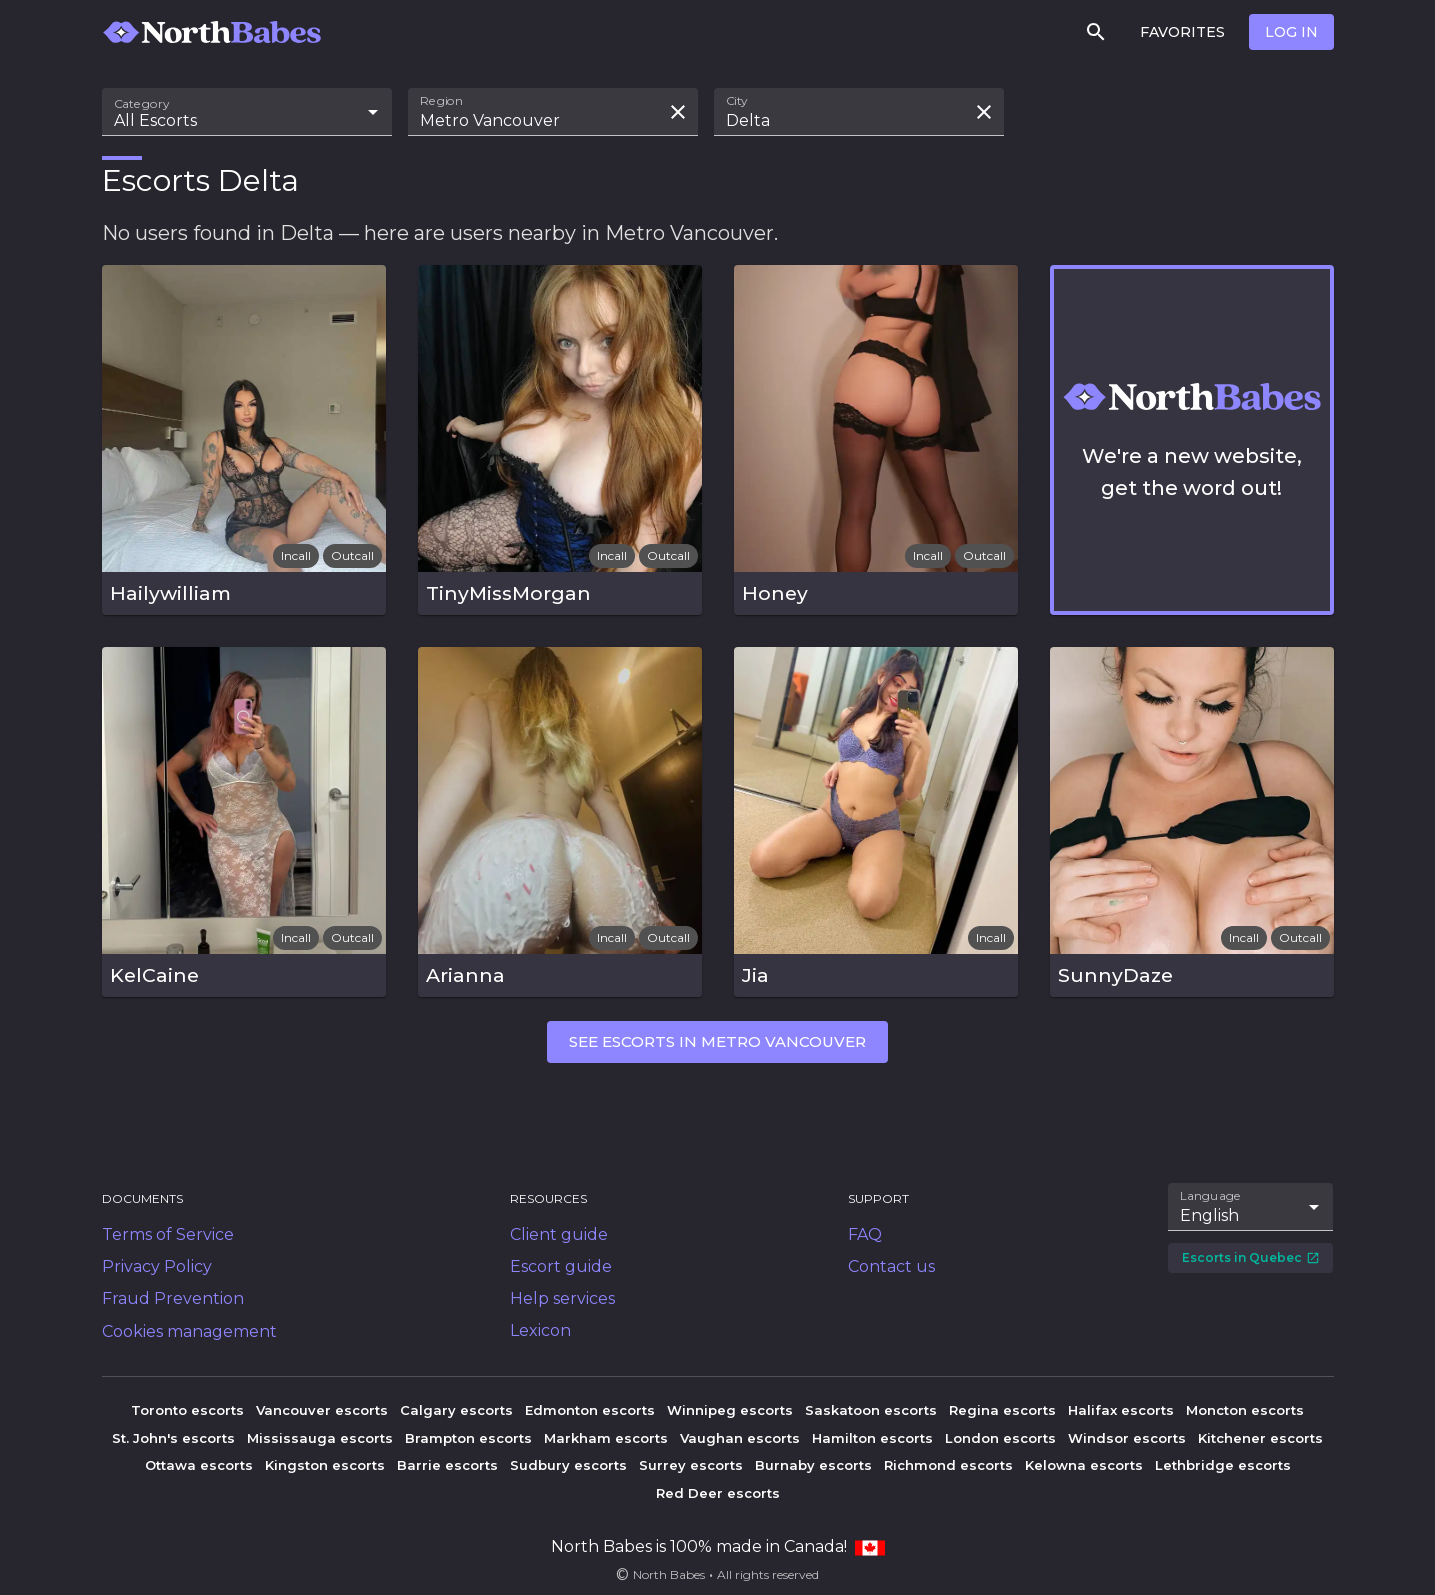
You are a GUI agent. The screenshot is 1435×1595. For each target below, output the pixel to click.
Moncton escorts (1245, 1410)
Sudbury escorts (568, 1465)
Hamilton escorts (872, 1438)
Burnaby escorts (813, 1465)
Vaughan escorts (740, 1438)
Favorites (1182, 32)
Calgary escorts (456, 1410)
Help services (562, 1298)
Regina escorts (1002, 1410)
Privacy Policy (157, 1266)
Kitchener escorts (1260, 1438)
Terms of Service (168, 1234)
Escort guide (561, 1266)
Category (142, 104)
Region (441, 101)
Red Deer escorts (718, 1493)
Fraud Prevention (173, 1298)
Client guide (559, 1234)
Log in (1291, 32)
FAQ (865, 1234)
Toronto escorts (187, 1410)
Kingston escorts (325, 1465)
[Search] (1096, 32)
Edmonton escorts (590, 1410)
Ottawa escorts (199, 1465)
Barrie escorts (447, 1465)
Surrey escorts (691, 1465)
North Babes (669, 1574)
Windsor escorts (1127, 1438)
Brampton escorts (468, 1438)
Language (1211, 1196)
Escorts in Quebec (1251, 1257)
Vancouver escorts (322, 1410)
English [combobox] (1209, 1215)
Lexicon (540, 1330)
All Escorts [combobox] (155, 120)
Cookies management (189, 1331)
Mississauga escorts (320, 1438)
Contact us (891, 1266)
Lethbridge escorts (1223, 1465)
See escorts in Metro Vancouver (717, 1041)
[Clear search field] (678, 112)
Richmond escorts (948, 1465)
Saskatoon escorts (871, 1410)
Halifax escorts (1121, 1410)
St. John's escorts (173, 1438)
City (737, 101)
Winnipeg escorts (730, 1410)
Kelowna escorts (1084, 1465)
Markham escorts (606, 1438)
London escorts (1000, 1438)
